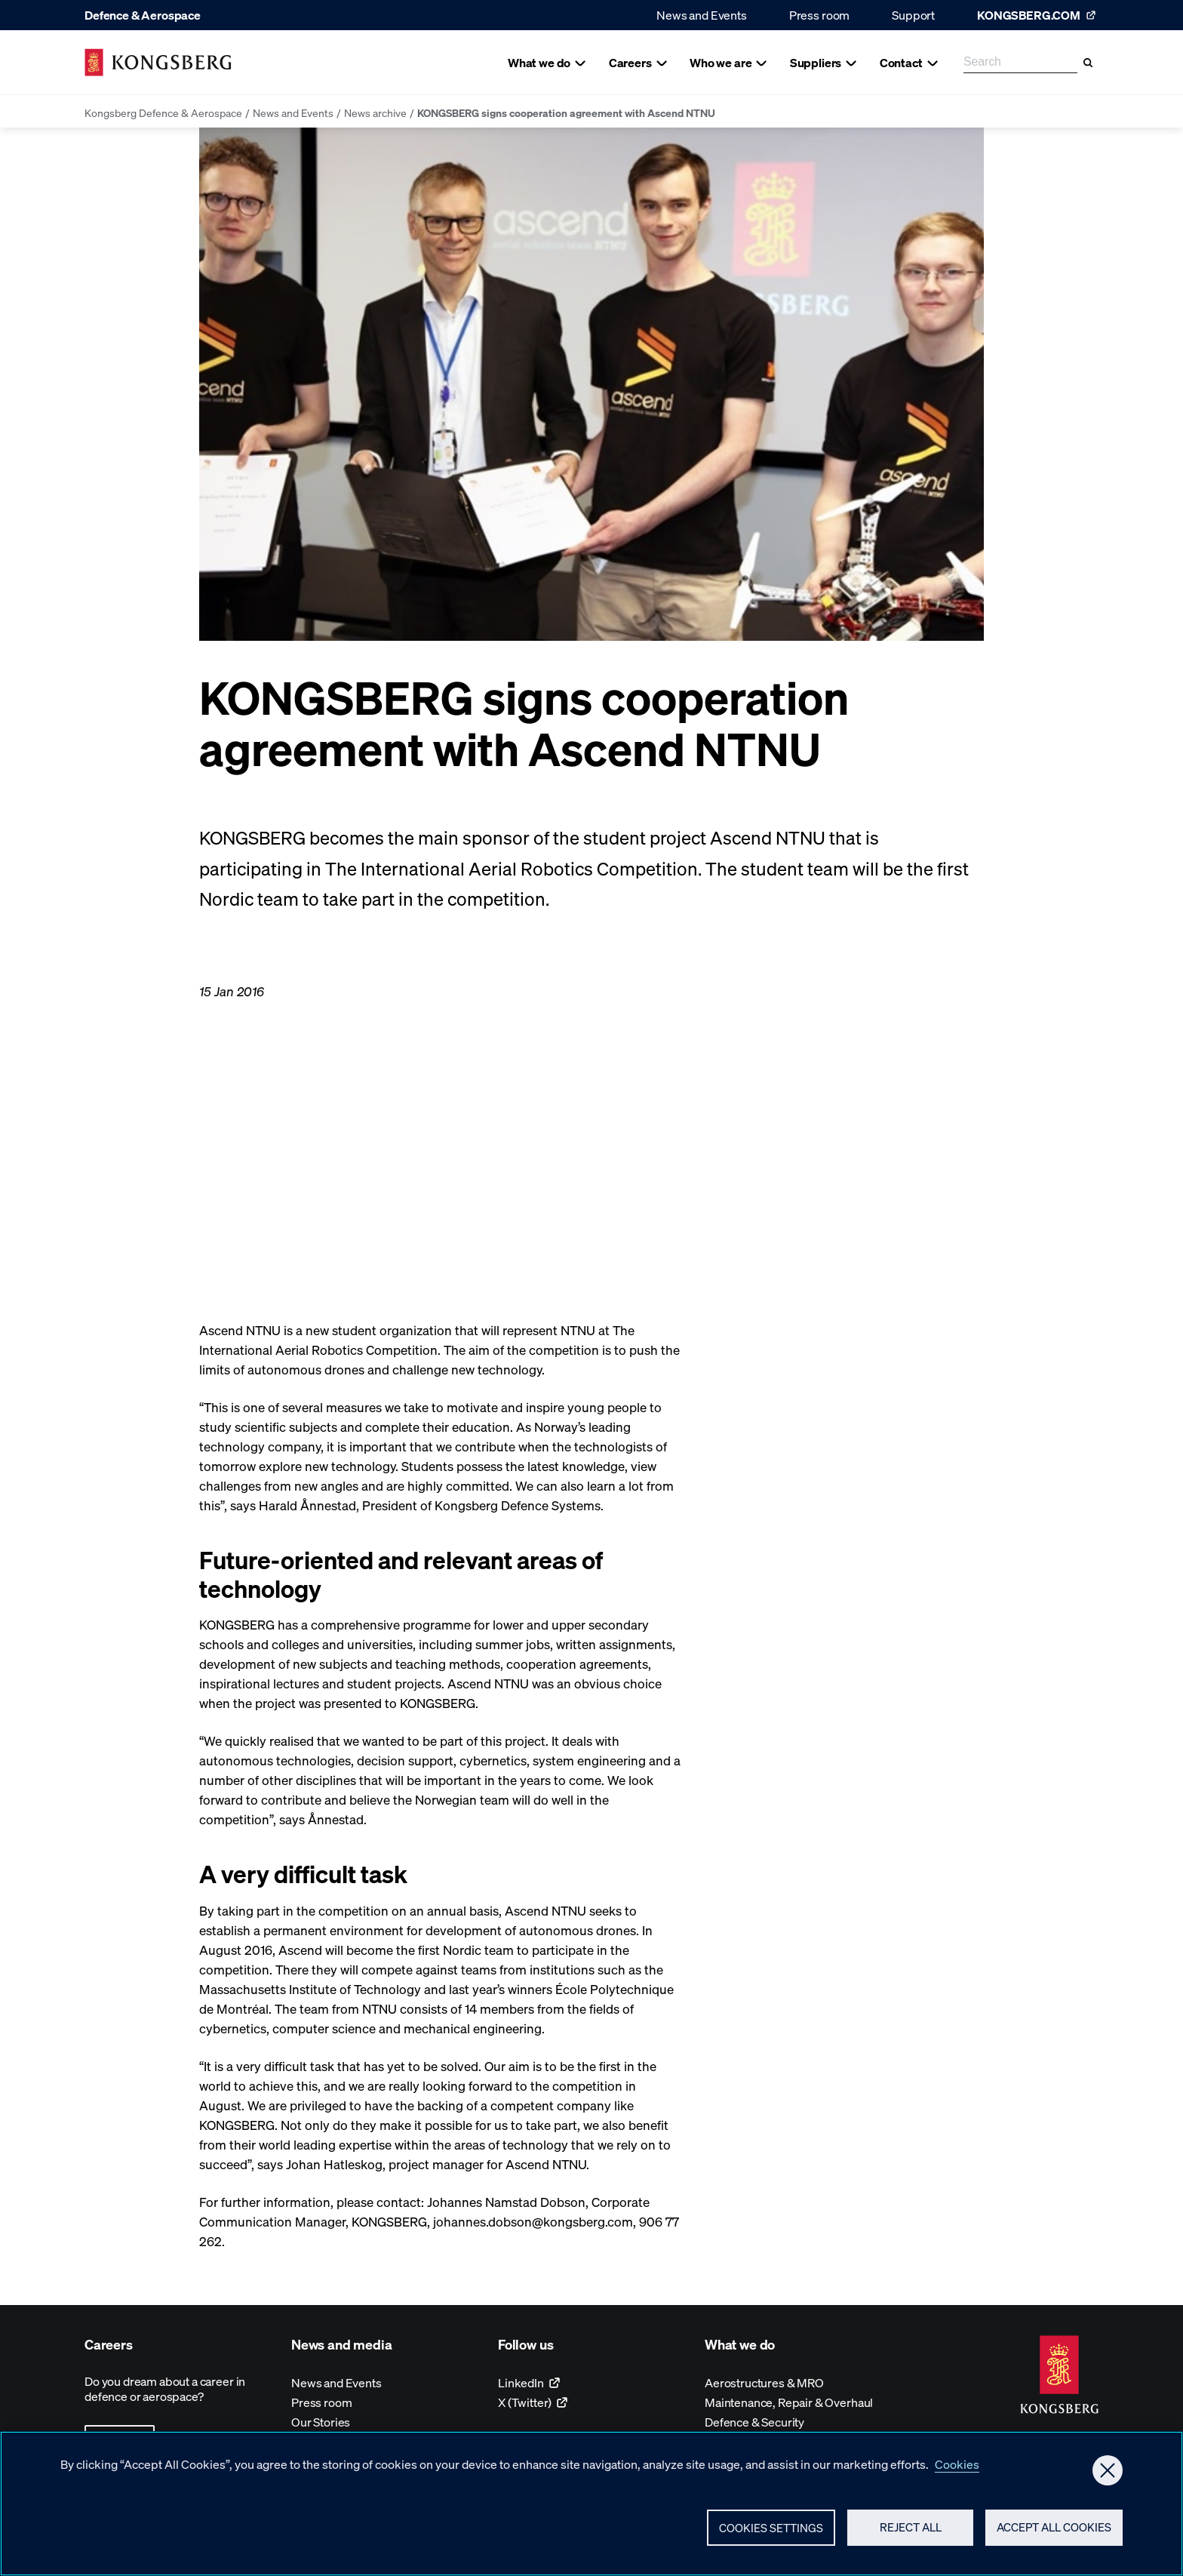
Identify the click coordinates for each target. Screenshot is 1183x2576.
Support (913, 15)
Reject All (911, 2531)
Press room (819, 15)
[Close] (1107, 2474)
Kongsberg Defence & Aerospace (163, 112)
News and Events (701, 15)
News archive (375, 112)
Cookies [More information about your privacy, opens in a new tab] (957, 2468)
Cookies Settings (771, 2531)
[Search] (1087, 62)
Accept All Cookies (1054, 2531)
